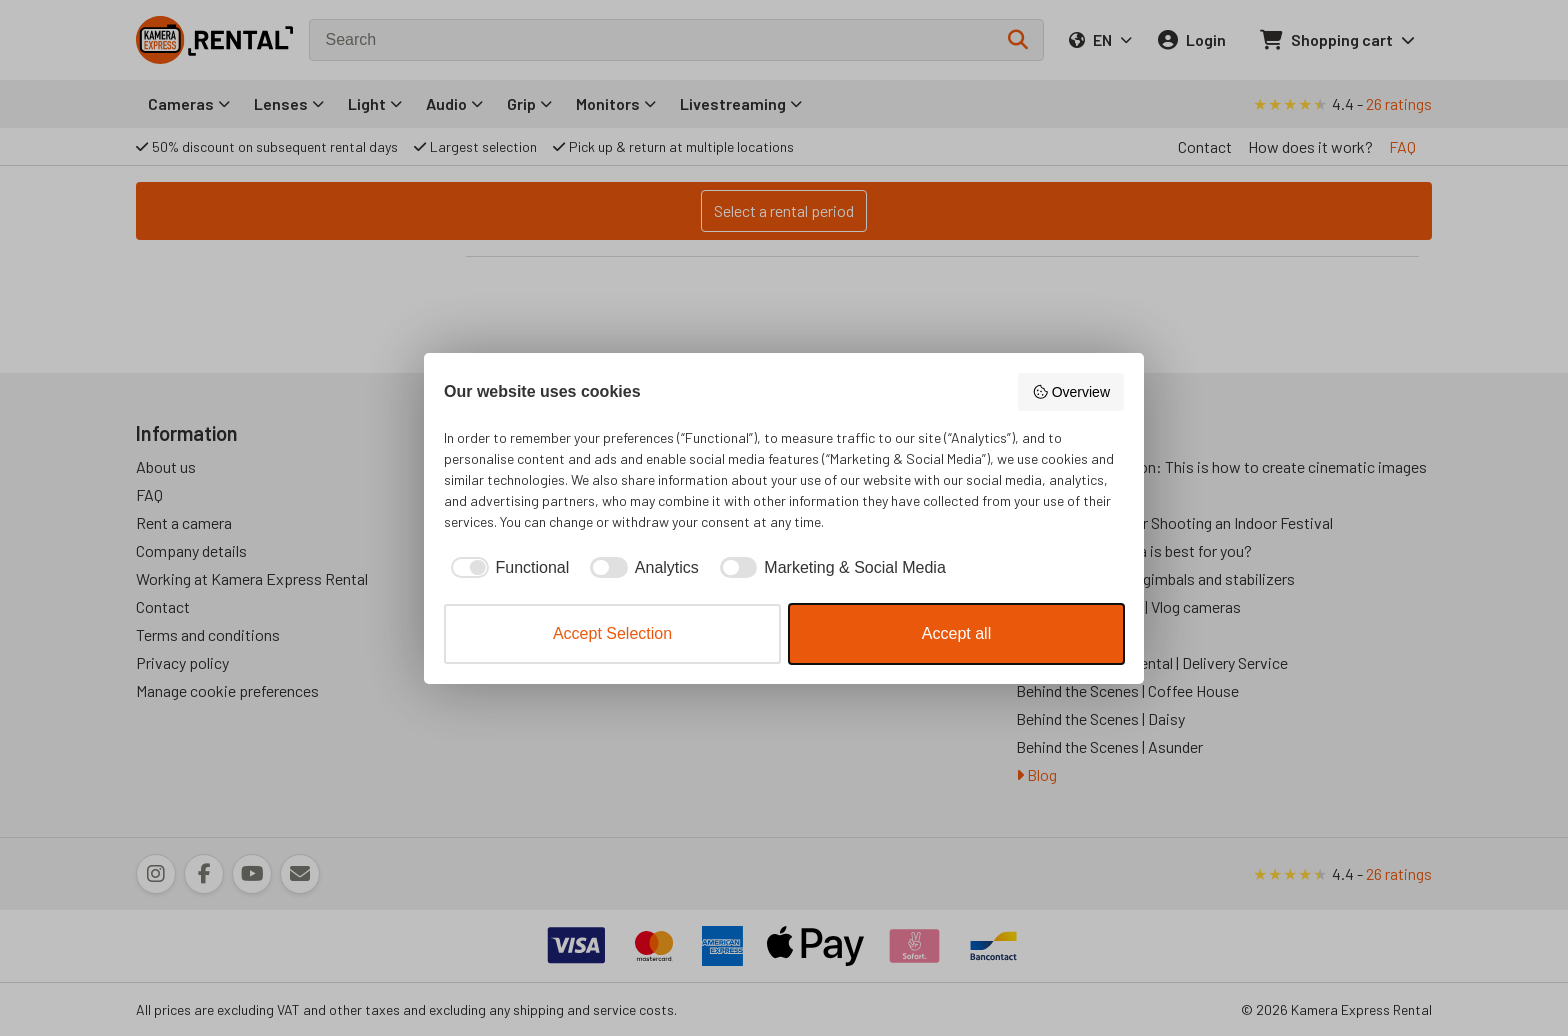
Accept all (956, 633)
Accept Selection (612, 633)
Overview (1071, 392)
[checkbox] (506, 568)
